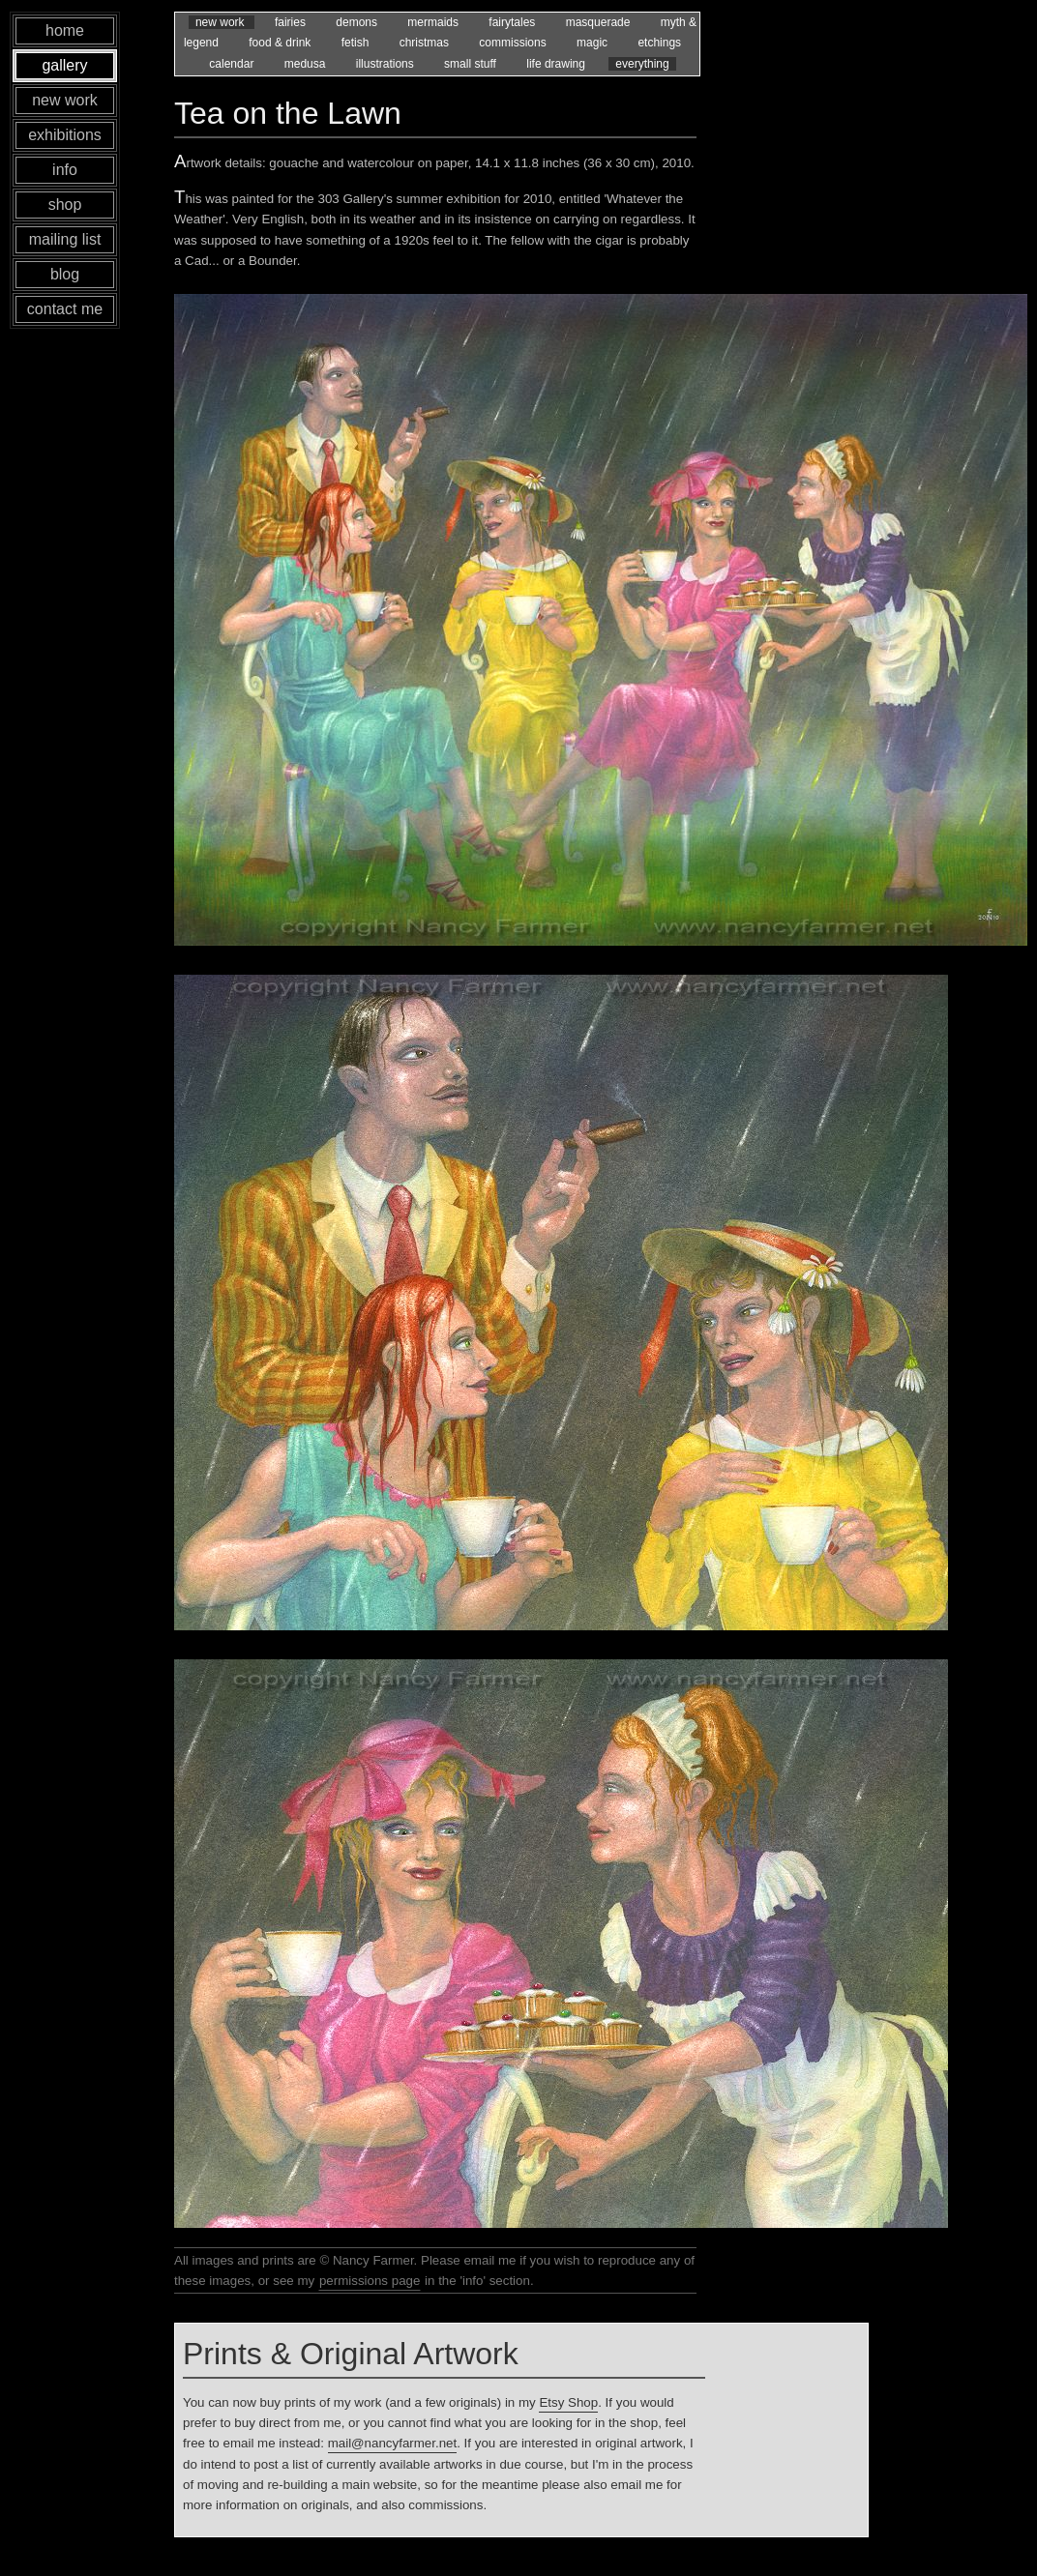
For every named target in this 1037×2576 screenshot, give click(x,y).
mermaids (434, 22)
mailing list (65, 239)
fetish (356, 42)
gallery (64, 65)
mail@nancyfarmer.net (393, 2443)
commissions (514, 42)
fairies (292, 22)
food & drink (281, 42)
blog (64, 274)
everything (641, 64)
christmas (426, 42)
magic (593, 42)
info (64, 169)
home (64, 30)
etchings (659, 42)
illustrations (386, 64)
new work (221, 22)
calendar (232, 64)
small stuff (471, 64)
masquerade (600, 22)
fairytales (513, 22)
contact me (65, 309)
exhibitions (65, 135)
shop (65, 204)
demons (358, 22)
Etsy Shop (568, 2402)
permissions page (369, 2280)
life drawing (557, 64)
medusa (306, 64)
